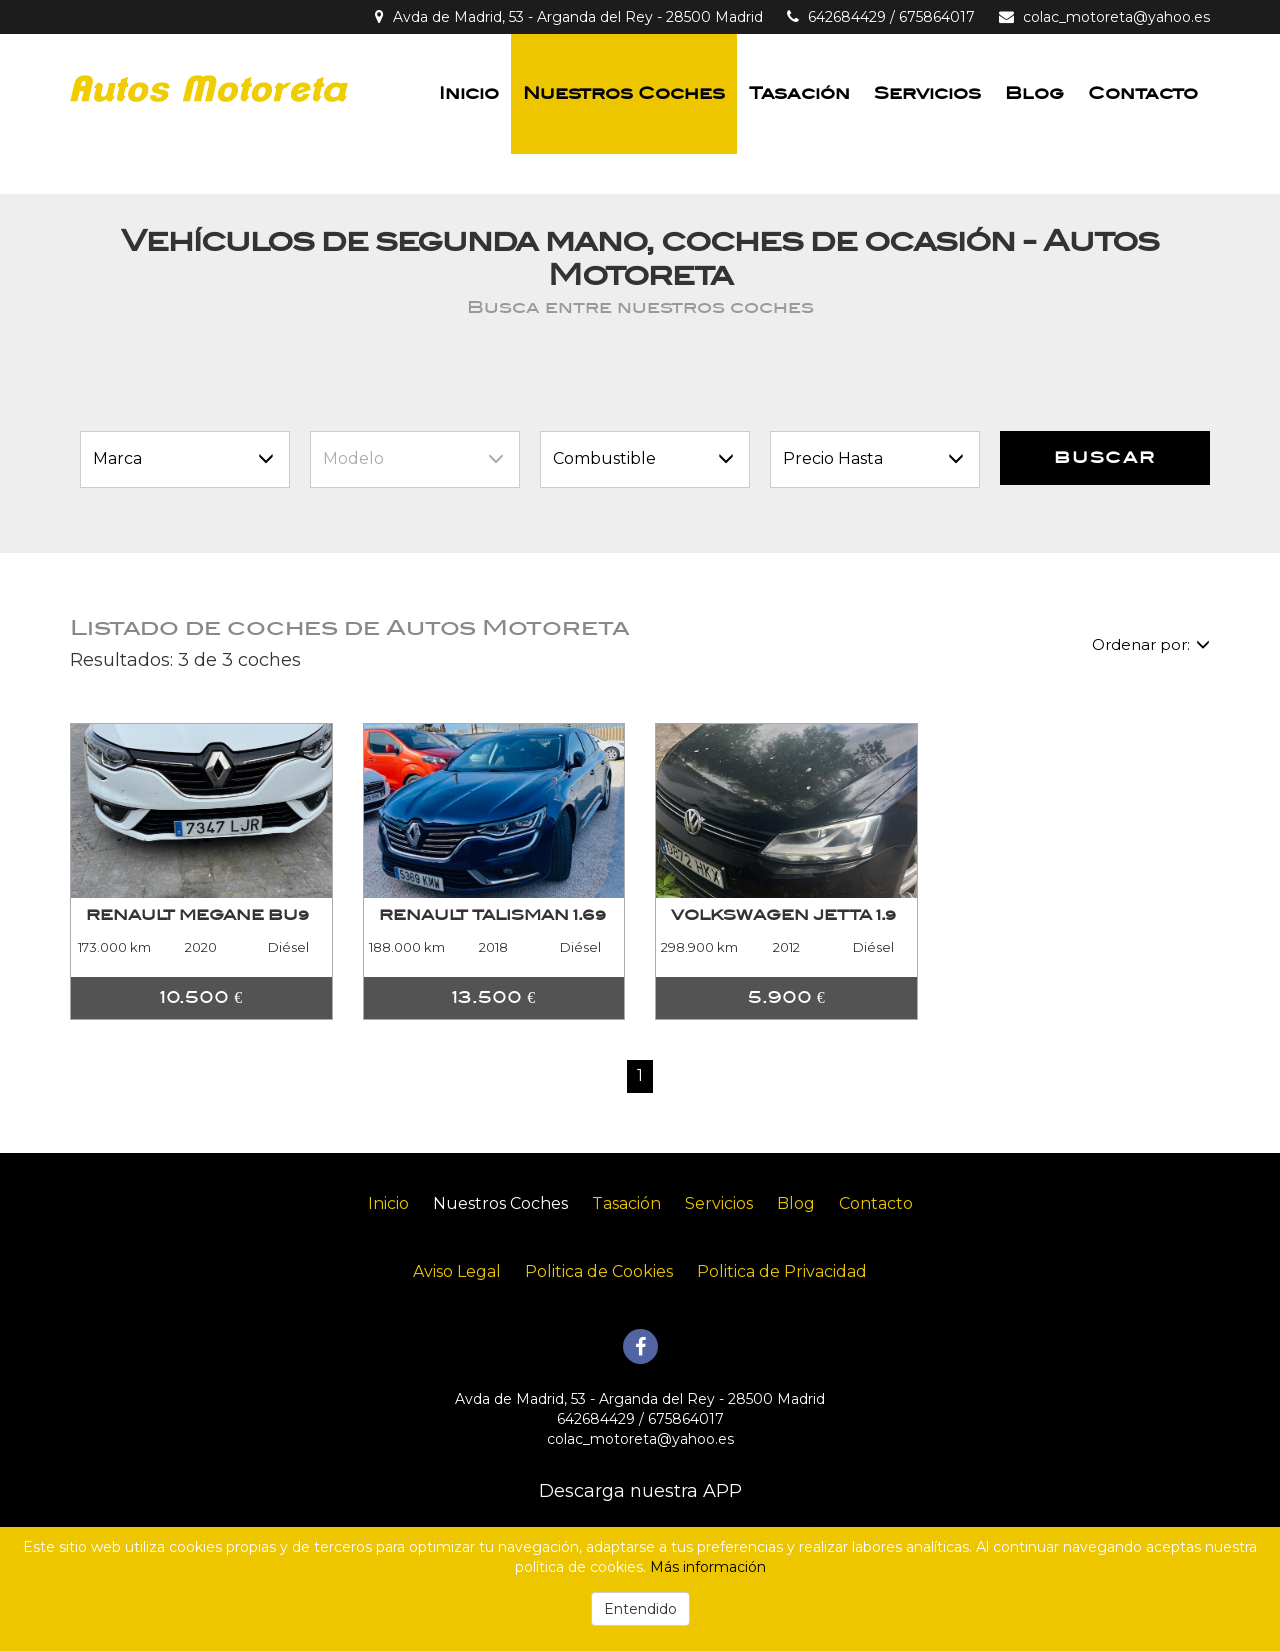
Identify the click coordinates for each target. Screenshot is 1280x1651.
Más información (708, 1567)
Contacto (1143, 93)
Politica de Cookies (599, 1271)
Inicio (469, 93)
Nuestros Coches (624, 93)
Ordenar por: (1151, 644)
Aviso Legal (457, 1271)
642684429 (847, 17)
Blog (1034, 93)
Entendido (640, 1609)
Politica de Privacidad (782, 1271)
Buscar (1104, 458)
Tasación (799, 93)
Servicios (927, 93)
